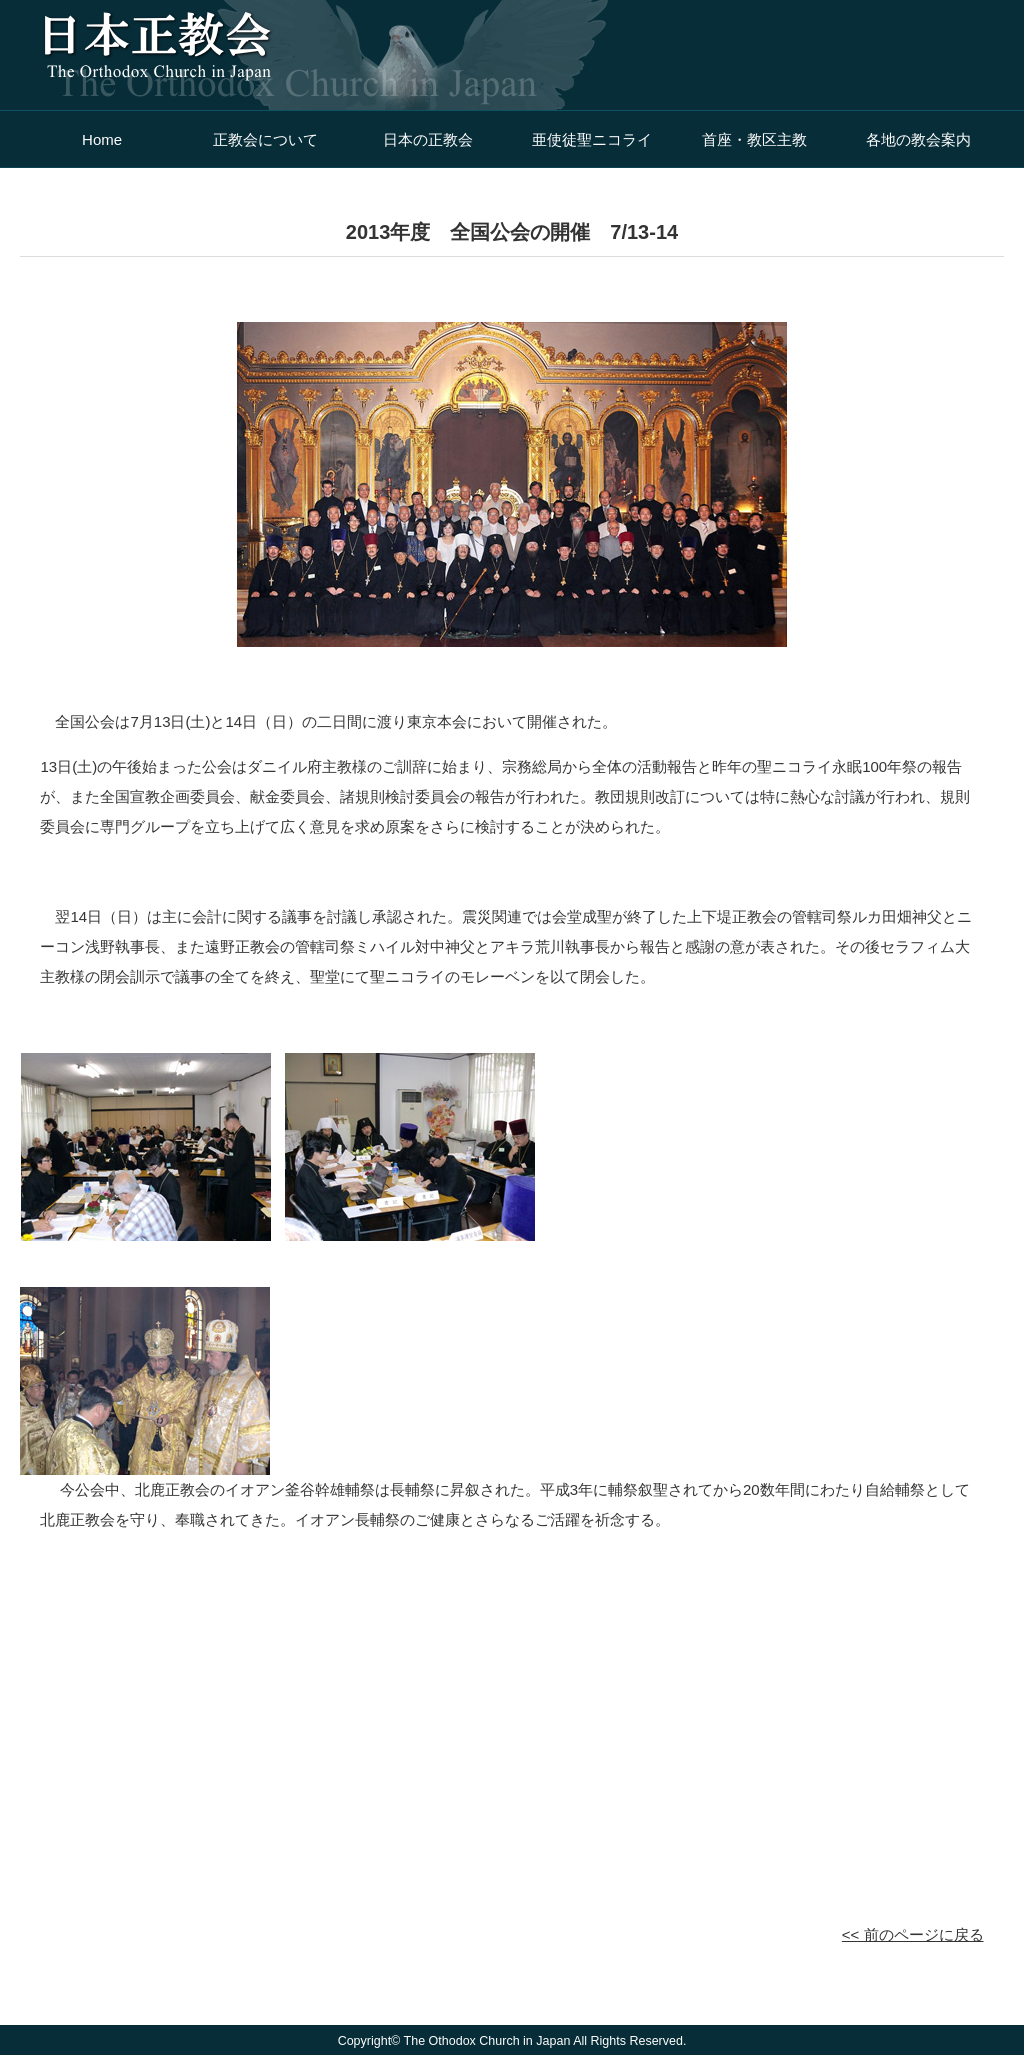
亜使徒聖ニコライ (592, 139)
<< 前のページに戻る (913, 1934)
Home (102, 139)
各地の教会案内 (918, 139)
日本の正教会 (428, 139)
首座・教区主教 (754, 139)
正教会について (265, 139)
